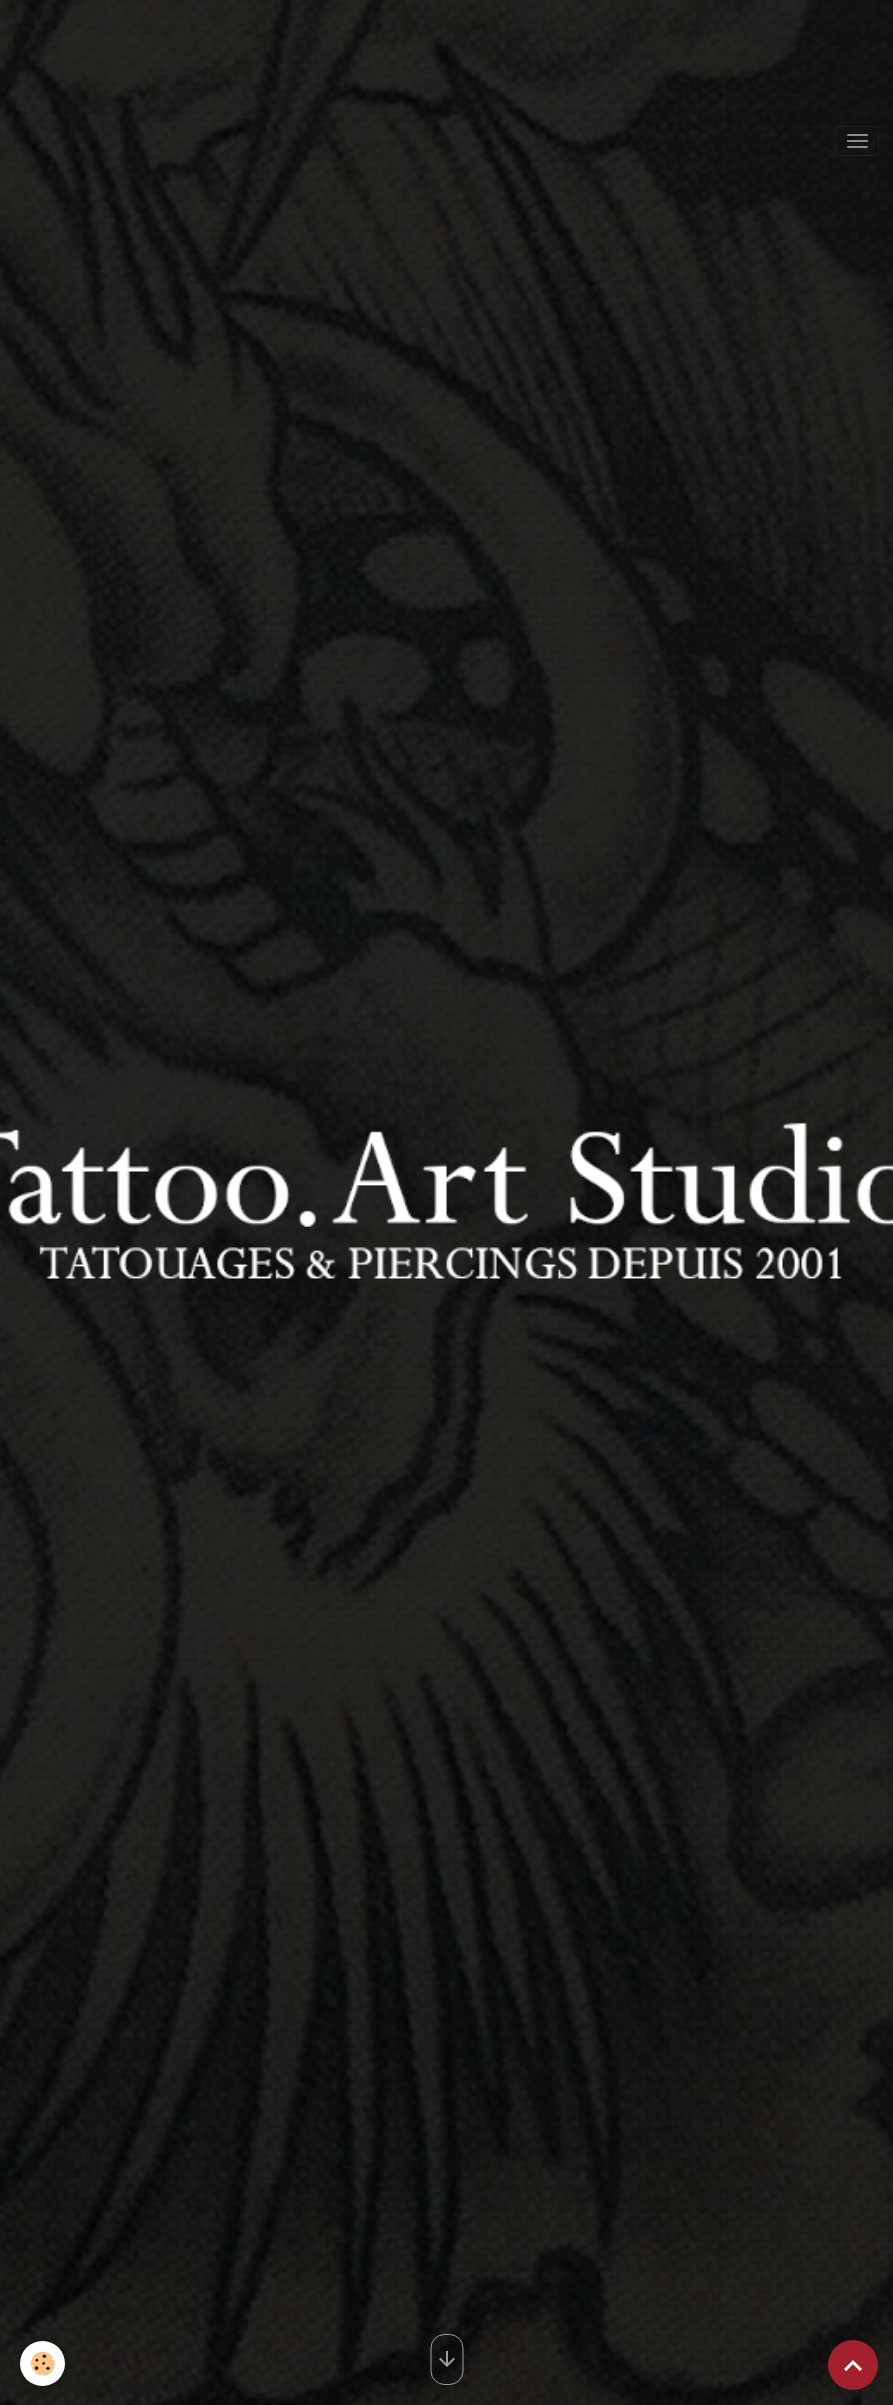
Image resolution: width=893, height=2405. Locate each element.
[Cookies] (42, 2363)
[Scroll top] (853, 2365)
